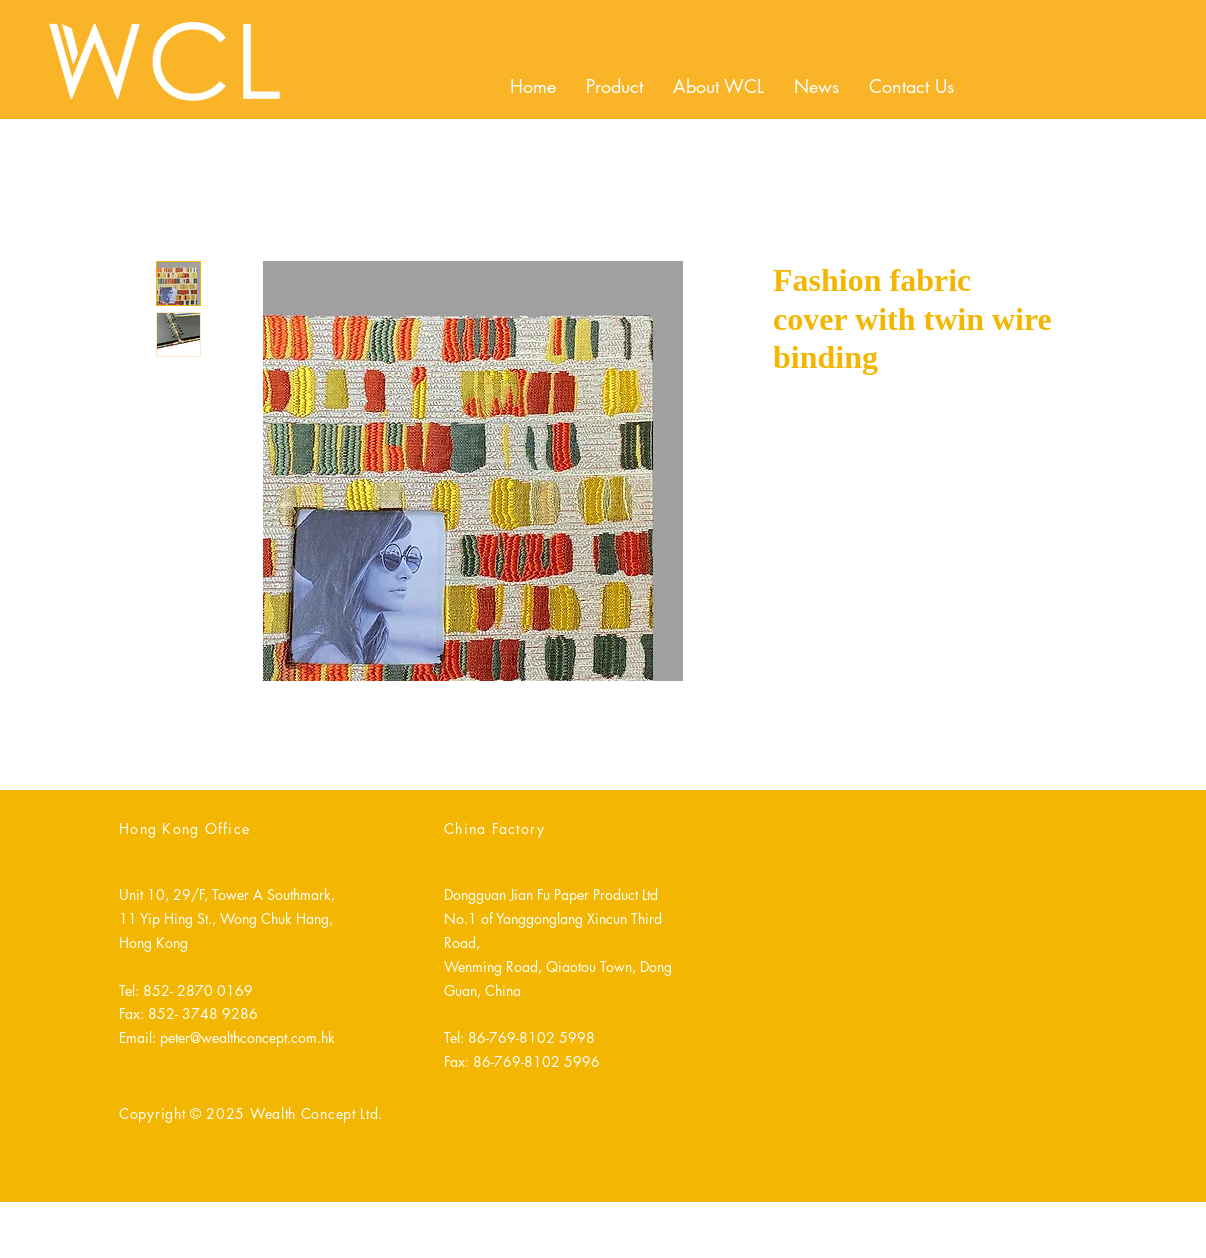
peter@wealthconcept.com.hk (247, 1037)
